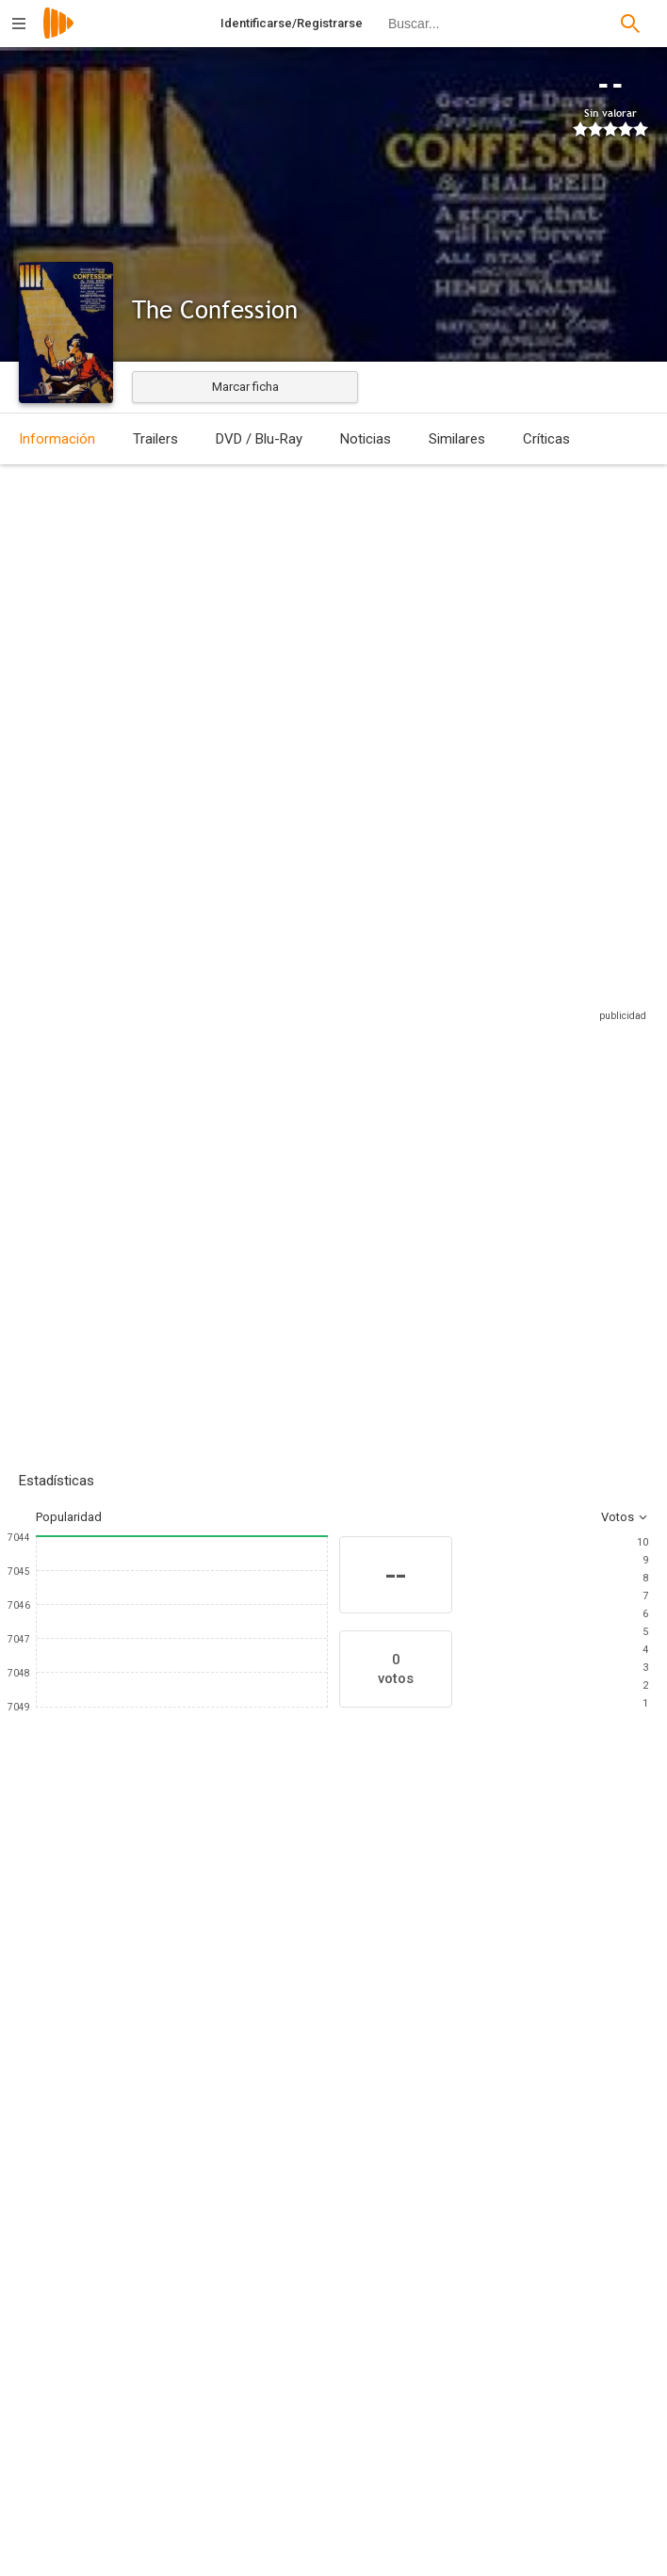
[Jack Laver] (193, 2313)
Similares (457, 438)
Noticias (365, 438)
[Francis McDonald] (188, 2060)
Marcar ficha (245, 387)
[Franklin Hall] (517, 2260)
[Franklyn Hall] (517, 2313)
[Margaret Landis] (414, 2060)
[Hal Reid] (517, 2366)
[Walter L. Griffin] (193, 2433)
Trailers (155, 438)
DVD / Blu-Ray (259, 438)
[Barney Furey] (527, 2060)
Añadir (160, 1187)
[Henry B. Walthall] (75, 2060)
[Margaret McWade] (301, 2060)
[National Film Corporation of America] (517, 2539)
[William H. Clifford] (517, 2418)
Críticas (546, 438)
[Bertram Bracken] (193, 2260)
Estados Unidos (62, 604)
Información (57, 438)
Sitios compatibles (446, 977)
